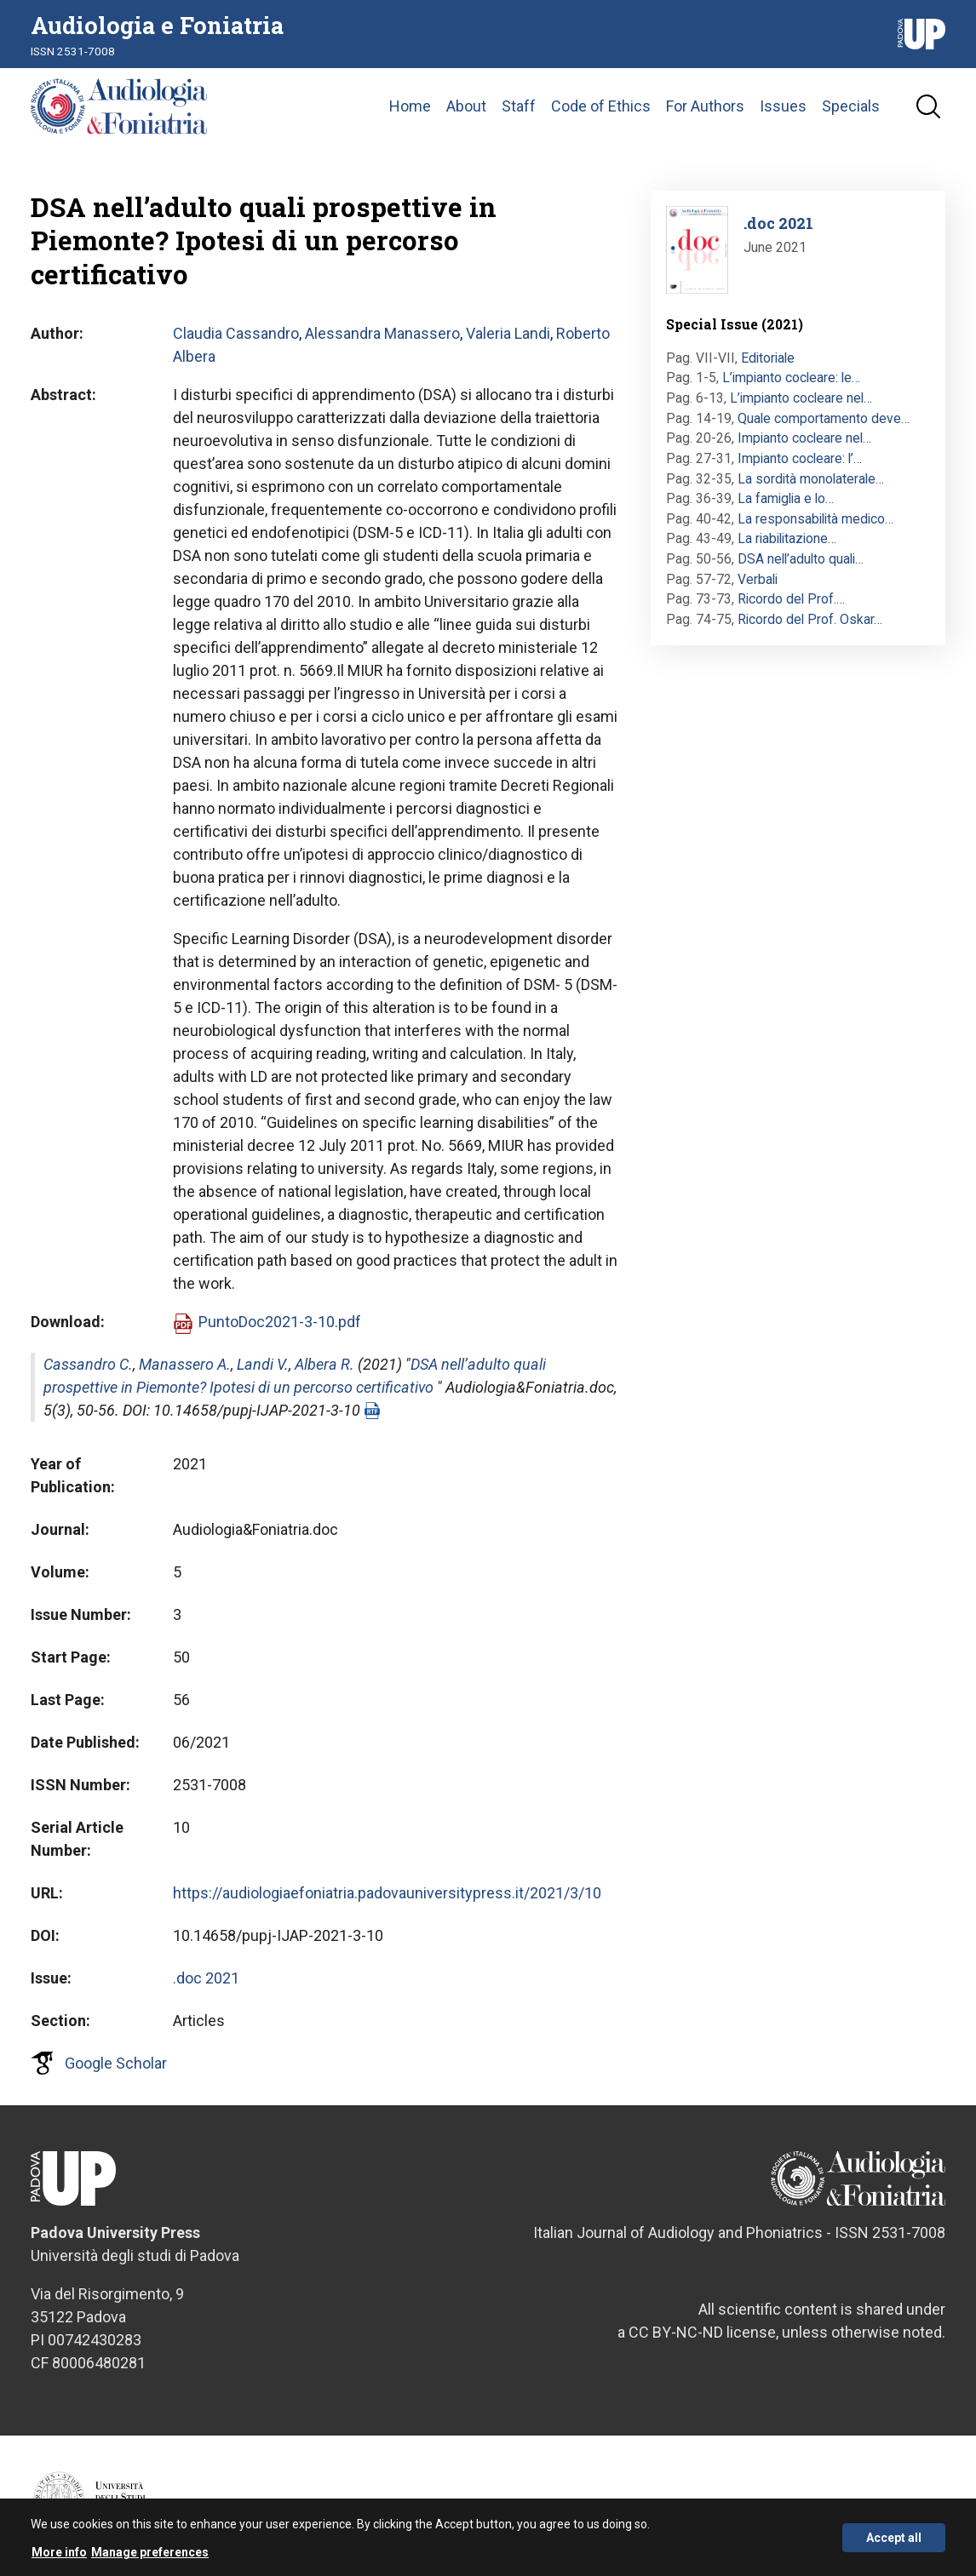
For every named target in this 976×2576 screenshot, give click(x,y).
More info (59, 2559)
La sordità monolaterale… (811, 479)
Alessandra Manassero (382, 333)
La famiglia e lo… (786, 498)
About (466, 106)
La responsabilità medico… (815, 519)
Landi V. (263, 1364)
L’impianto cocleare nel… (801, 398)
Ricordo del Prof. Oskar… (810, 619)
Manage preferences (150, 2559)
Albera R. (324, 1364)
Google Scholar (116, 2063)
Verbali (758, 579)
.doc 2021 (206, 1978)
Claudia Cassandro (236, 333)
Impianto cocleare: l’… (800, 458)
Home (410, 106)
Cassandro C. (88, 1364)
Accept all (893, 2543)
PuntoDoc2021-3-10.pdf (279, 1322)
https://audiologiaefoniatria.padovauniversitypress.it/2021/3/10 (387, 1893)
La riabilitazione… (787, 538)
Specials (851, 106)
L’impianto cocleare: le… (791, 377)
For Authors (705, 106)
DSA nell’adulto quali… (801, 559)
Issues (783, 106)
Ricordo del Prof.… (791, 599)
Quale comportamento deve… (824, 418)
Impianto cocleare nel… (804, 438)
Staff (519, 106)
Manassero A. (185, 1364)
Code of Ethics (601, 106)
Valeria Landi (508, 333)
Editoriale (768, 358)
